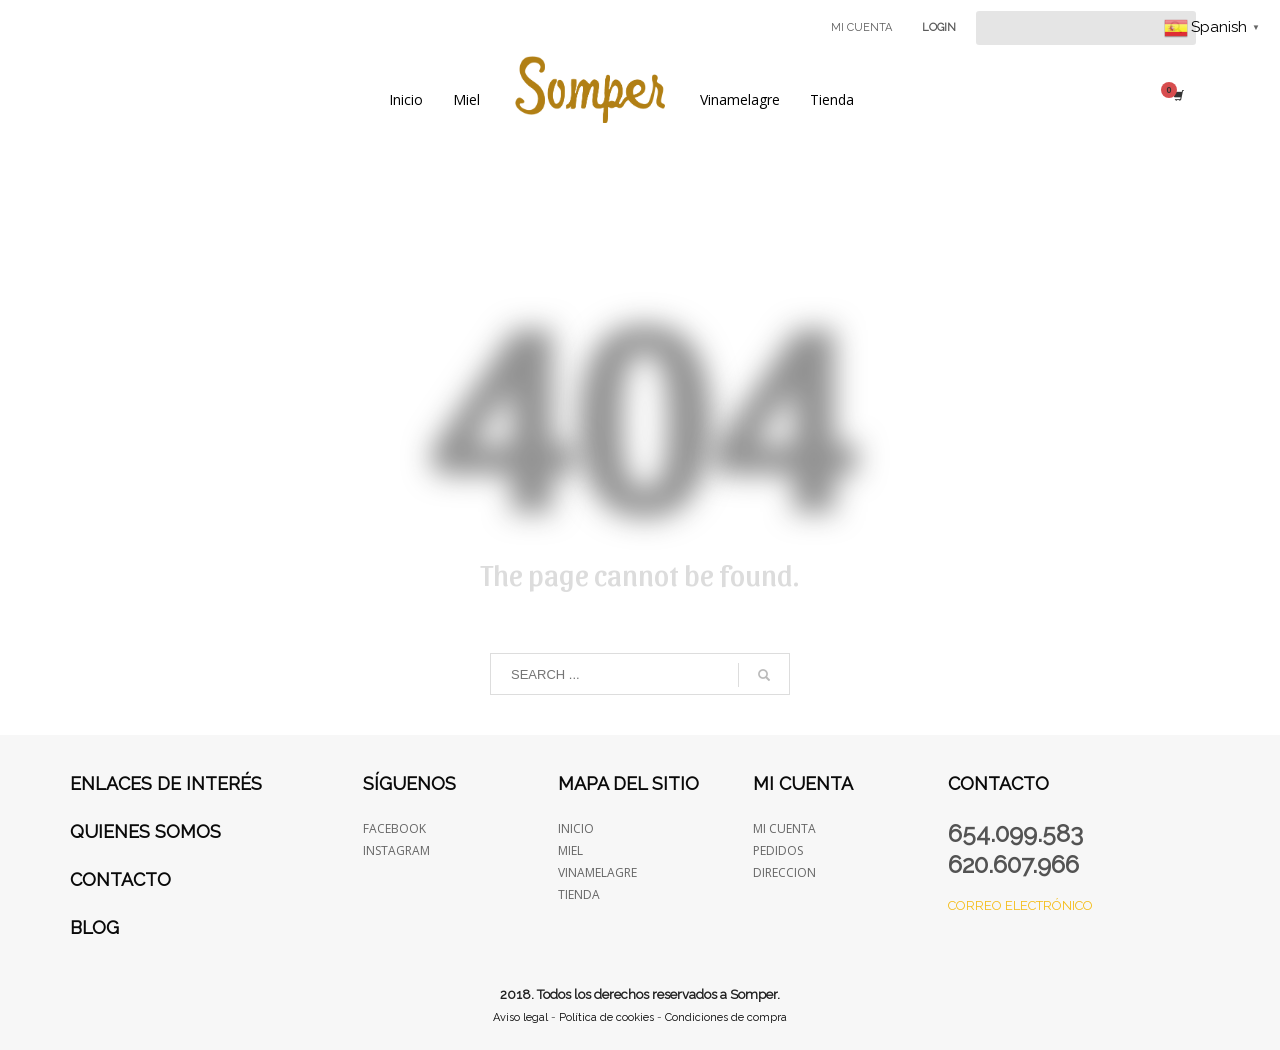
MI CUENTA (861, 27)
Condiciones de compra (726, 1017)
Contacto (120, 879)
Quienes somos (145, 831)
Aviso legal (520, 1017)
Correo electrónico (1020, 905)
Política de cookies (606, 1017)
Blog (94, 927)
